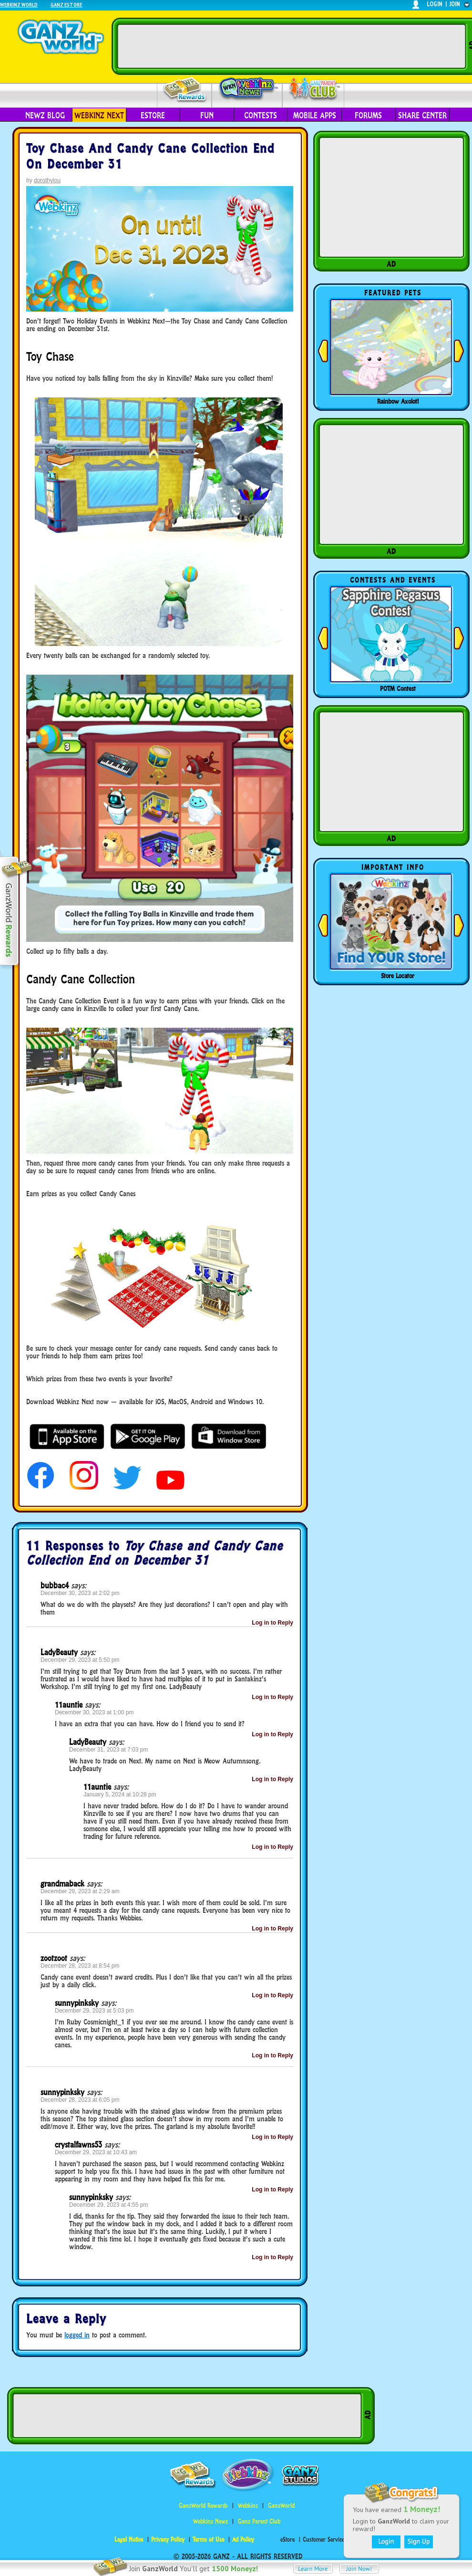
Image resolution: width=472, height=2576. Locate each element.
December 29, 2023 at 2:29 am (80, 1891)
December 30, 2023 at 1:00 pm (94, 1712)
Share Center (422, 115)
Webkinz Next (99, 115)
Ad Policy (243, 2539)
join (455, 4)
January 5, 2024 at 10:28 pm (119, 1794)
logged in (77, 2335)
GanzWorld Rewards (203, 2505)
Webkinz (248, 2505)
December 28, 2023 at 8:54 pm (80, 1965)
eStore (153, 115)
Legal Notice (128, 2539)
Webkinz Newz (247, 89)
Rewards (185, 90)
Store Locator (397, 976)
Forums (368, 115)
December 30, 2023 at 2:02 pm (80, 1593)
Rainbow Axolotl (398, 401)
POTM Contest (398, 688)
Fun (207, 115)
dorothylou (47, 180)
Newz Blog (45, 115)
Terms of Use (208, 2539)
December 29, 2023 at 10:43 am (96, 2152)
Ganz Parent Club (259, 2521)
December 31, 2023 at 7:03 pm (108, 1749)
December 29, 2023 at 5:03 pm (94, 2010)
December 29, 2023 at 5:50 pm (80, 1660)
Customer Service (323, 2539)
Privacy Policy (168, 2539)
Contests (260, 115)
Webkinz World (19, 4)
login (434, 4)
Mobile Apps (314, 115)
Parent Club (313, 89)
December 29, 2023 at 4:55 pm (108, 2204)
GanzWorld (281, 2505)
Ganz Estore (66, 4)
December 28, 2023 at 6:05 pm (80, 2099)
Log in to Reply (272, 1622)
